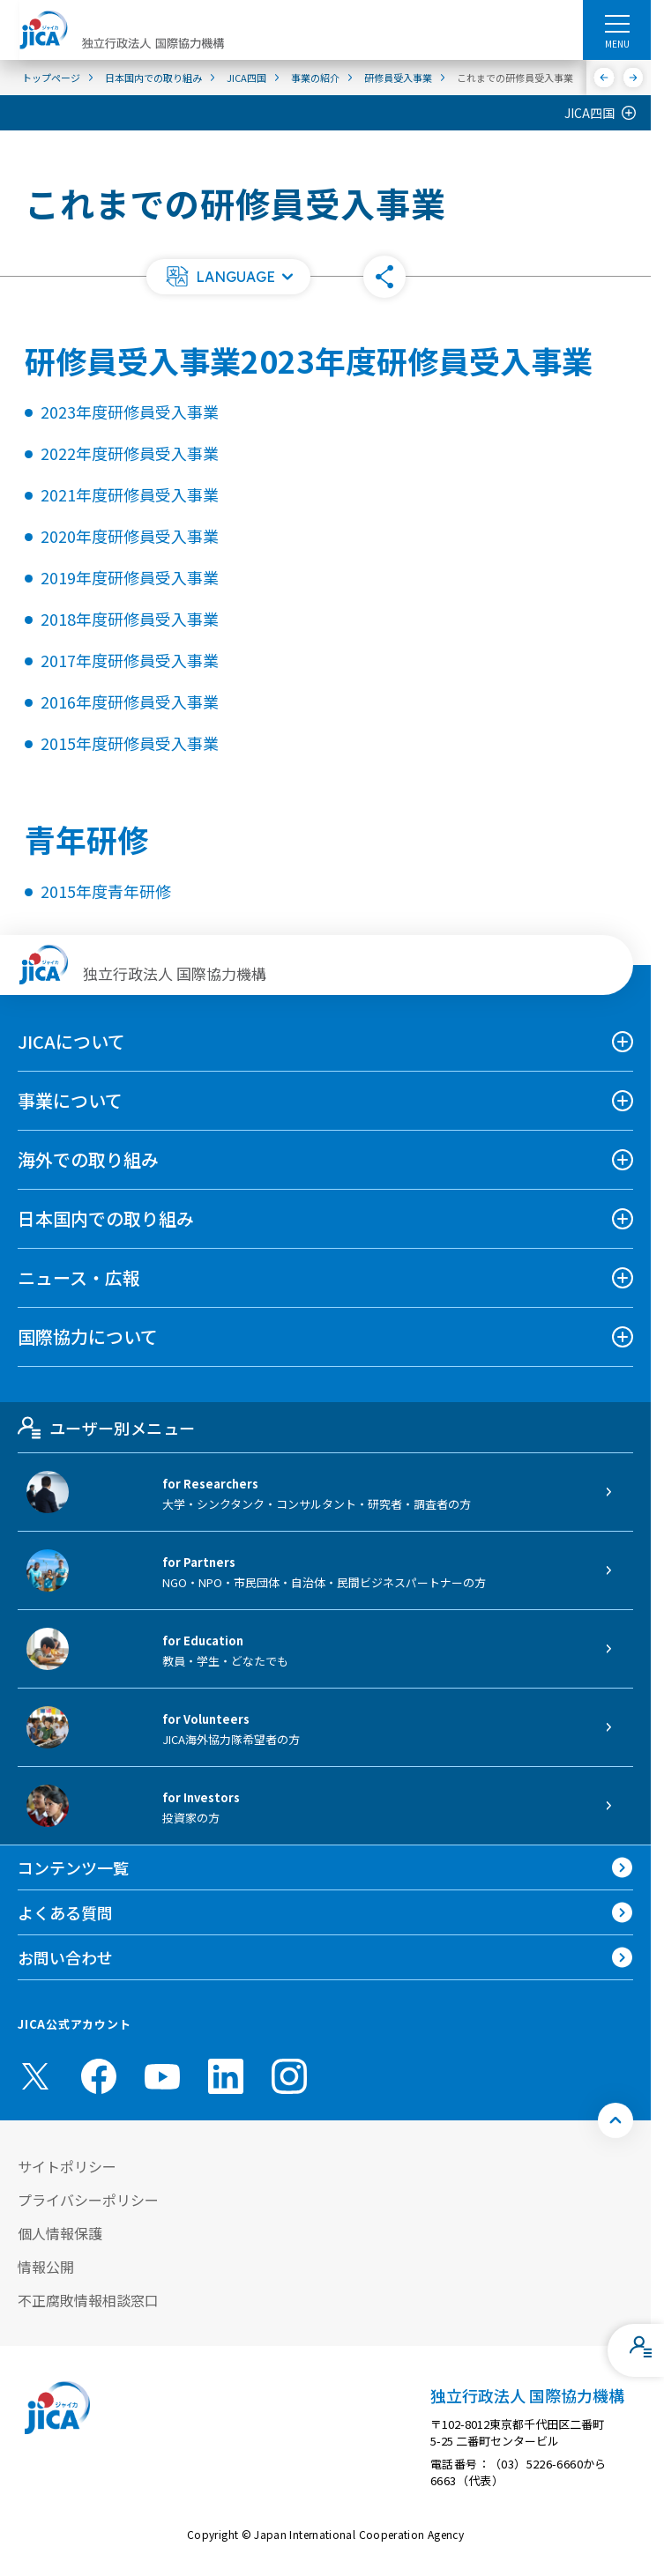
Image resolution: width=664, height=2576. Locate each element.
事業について (70, 1100)
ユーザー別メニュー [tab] (106, 1427)
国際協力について (88, 1336)
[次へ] (633, 77)
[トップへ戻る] (615, 2120)
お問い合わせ (65, 1957)
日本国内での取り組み (106, 1218)
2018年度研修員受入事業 (130, 618)
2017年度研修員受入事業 (130, 660)
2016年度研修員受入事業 (130, 701)
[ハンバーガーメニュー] (617, 23)
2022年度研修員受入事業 (130, 453)
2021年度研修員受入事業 (130, 494)
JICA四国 (589, 113)
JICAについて (71, 1041)
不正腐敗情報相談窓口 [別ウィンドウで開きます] (88, 2300)
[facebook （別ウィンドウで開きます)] (98, 2076)
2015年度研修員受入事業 (130, 742)
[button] (228, 276)
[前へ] (604, 77)
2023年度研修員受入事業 (130, 411)
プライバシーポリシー (88, 2199)
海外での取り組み (88, 1159)
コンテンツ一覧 (73, 1867)
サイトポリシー (67, 2166)
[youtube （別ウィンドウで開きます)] (162, 2076)
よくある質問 (65, 1912)
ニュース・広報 (79, 1277)
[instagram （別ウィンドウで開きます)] (289, 2076)
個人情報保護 (60, 2233)
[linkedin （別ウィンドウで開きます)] (225, 2076)
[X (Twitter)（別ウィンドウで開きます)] (35, 2076)
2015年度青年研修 (106, 891)
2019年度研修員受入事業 (130, 577)
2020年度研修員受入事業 (130, 535)
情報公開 (46, 2266)
